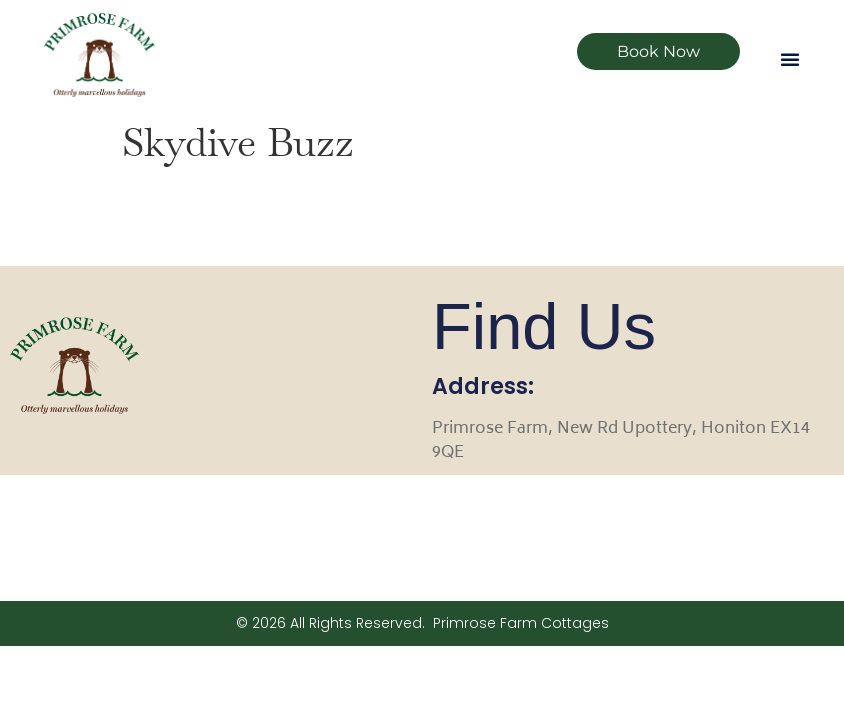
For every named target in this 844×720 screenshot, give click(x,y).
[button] (790, 59)
